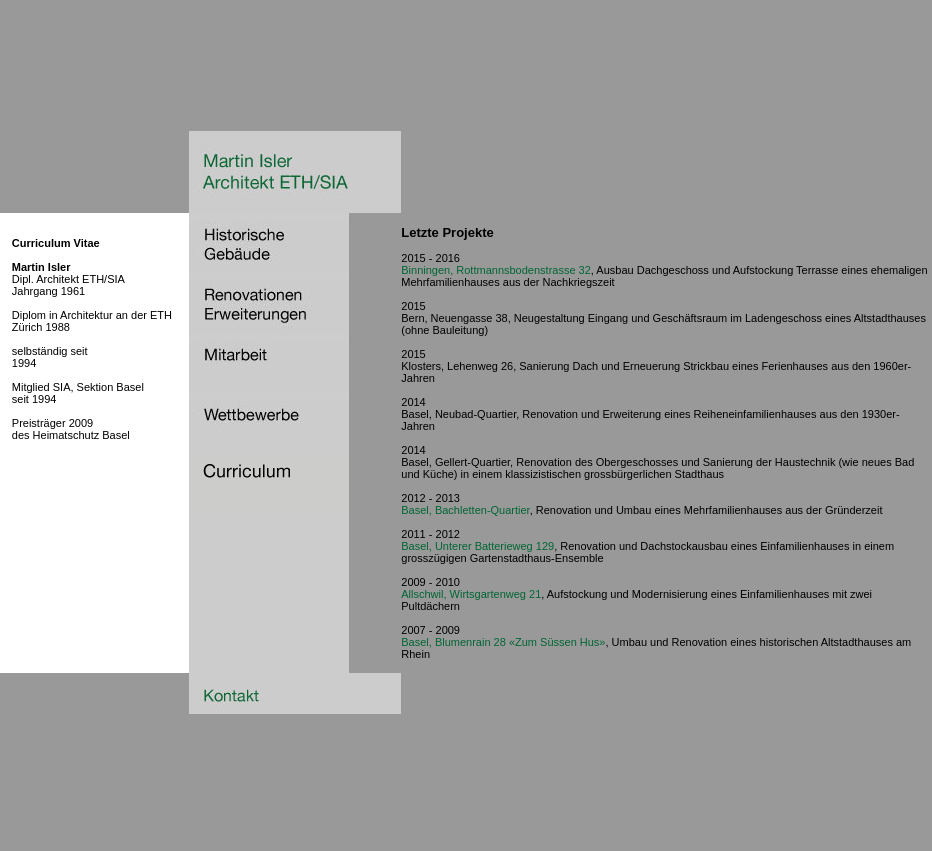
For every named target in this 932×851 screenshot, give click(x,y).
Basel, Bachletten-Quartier (465, 510)
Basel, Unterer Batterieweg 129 (477, 546)
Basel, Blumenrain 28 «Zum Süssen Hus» (503, 642)
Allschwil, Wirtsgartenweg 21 (471, 594)
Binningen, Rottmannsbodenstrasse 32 (496, 270)
